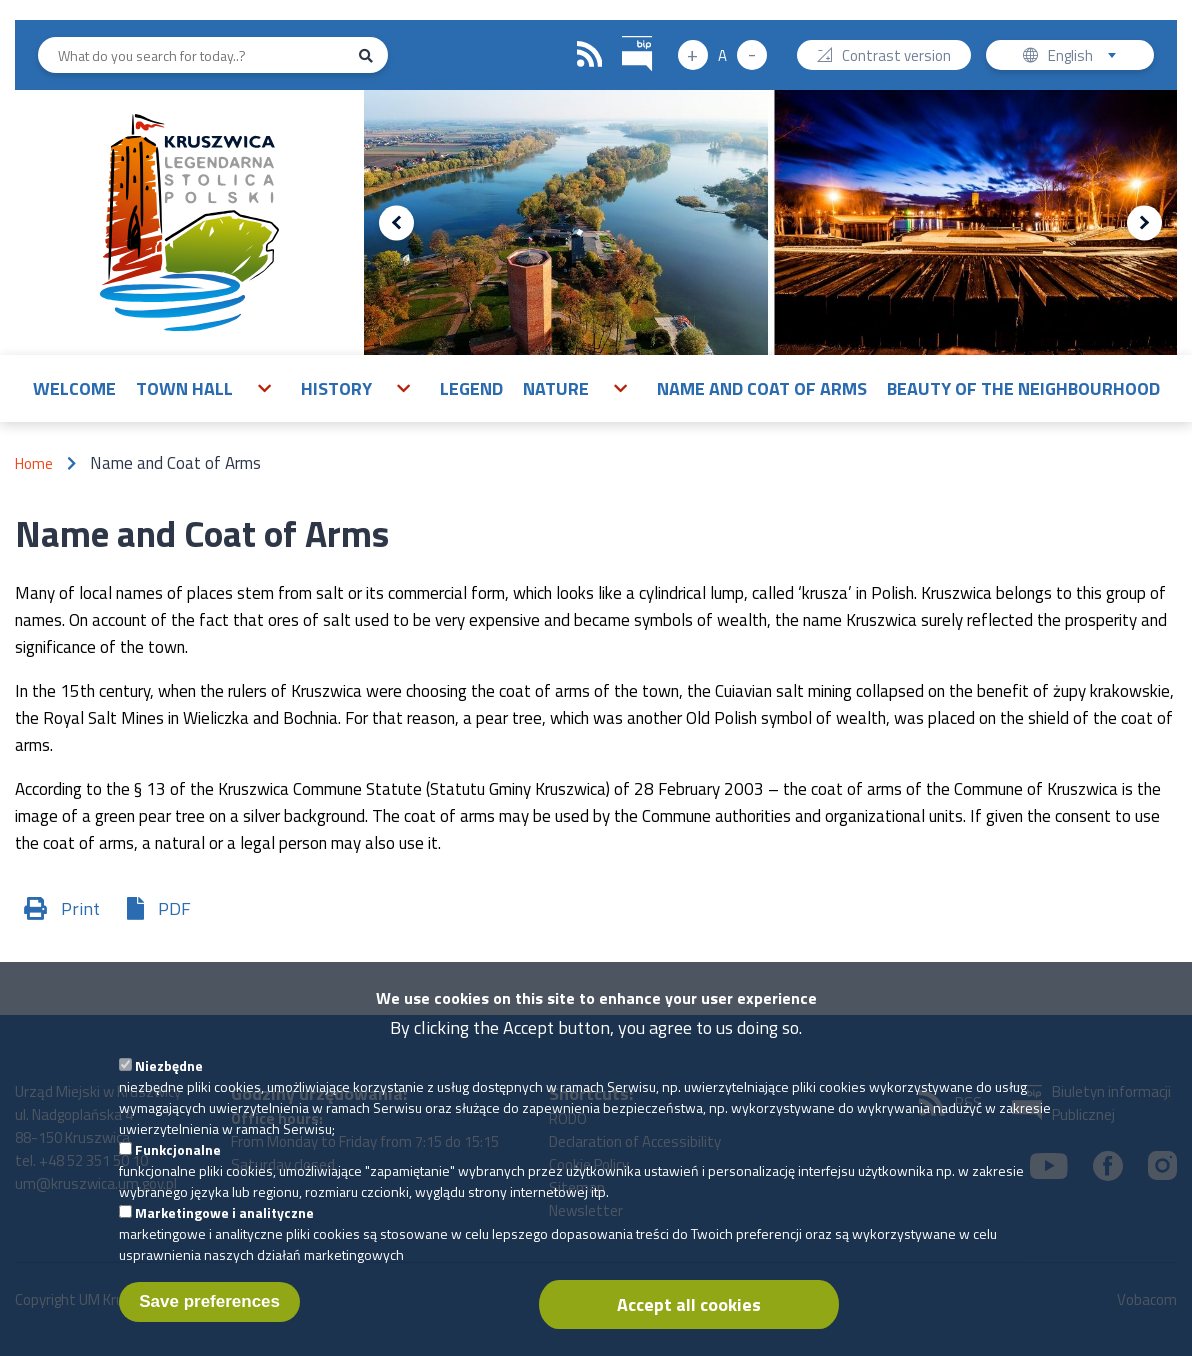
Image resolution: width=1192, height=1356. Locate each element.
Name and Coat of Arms (762, 388)
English (1088, 57)
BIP (622, 33)
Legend (471, 388)
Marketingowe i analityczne (224, 1223)
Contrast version (896, 57)
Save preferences (209, 1312)
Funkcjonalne (178, 1160)
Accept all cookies (689, 1315)
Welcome (74, 388)
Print (80, 908)
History (336, 388)
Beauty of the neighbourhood (1023, 388)
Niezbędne (169, 1076)
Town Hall (184, 388)
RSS (590, 55)
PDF (174, 908)
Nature (556, 388)
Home (34, 463)
